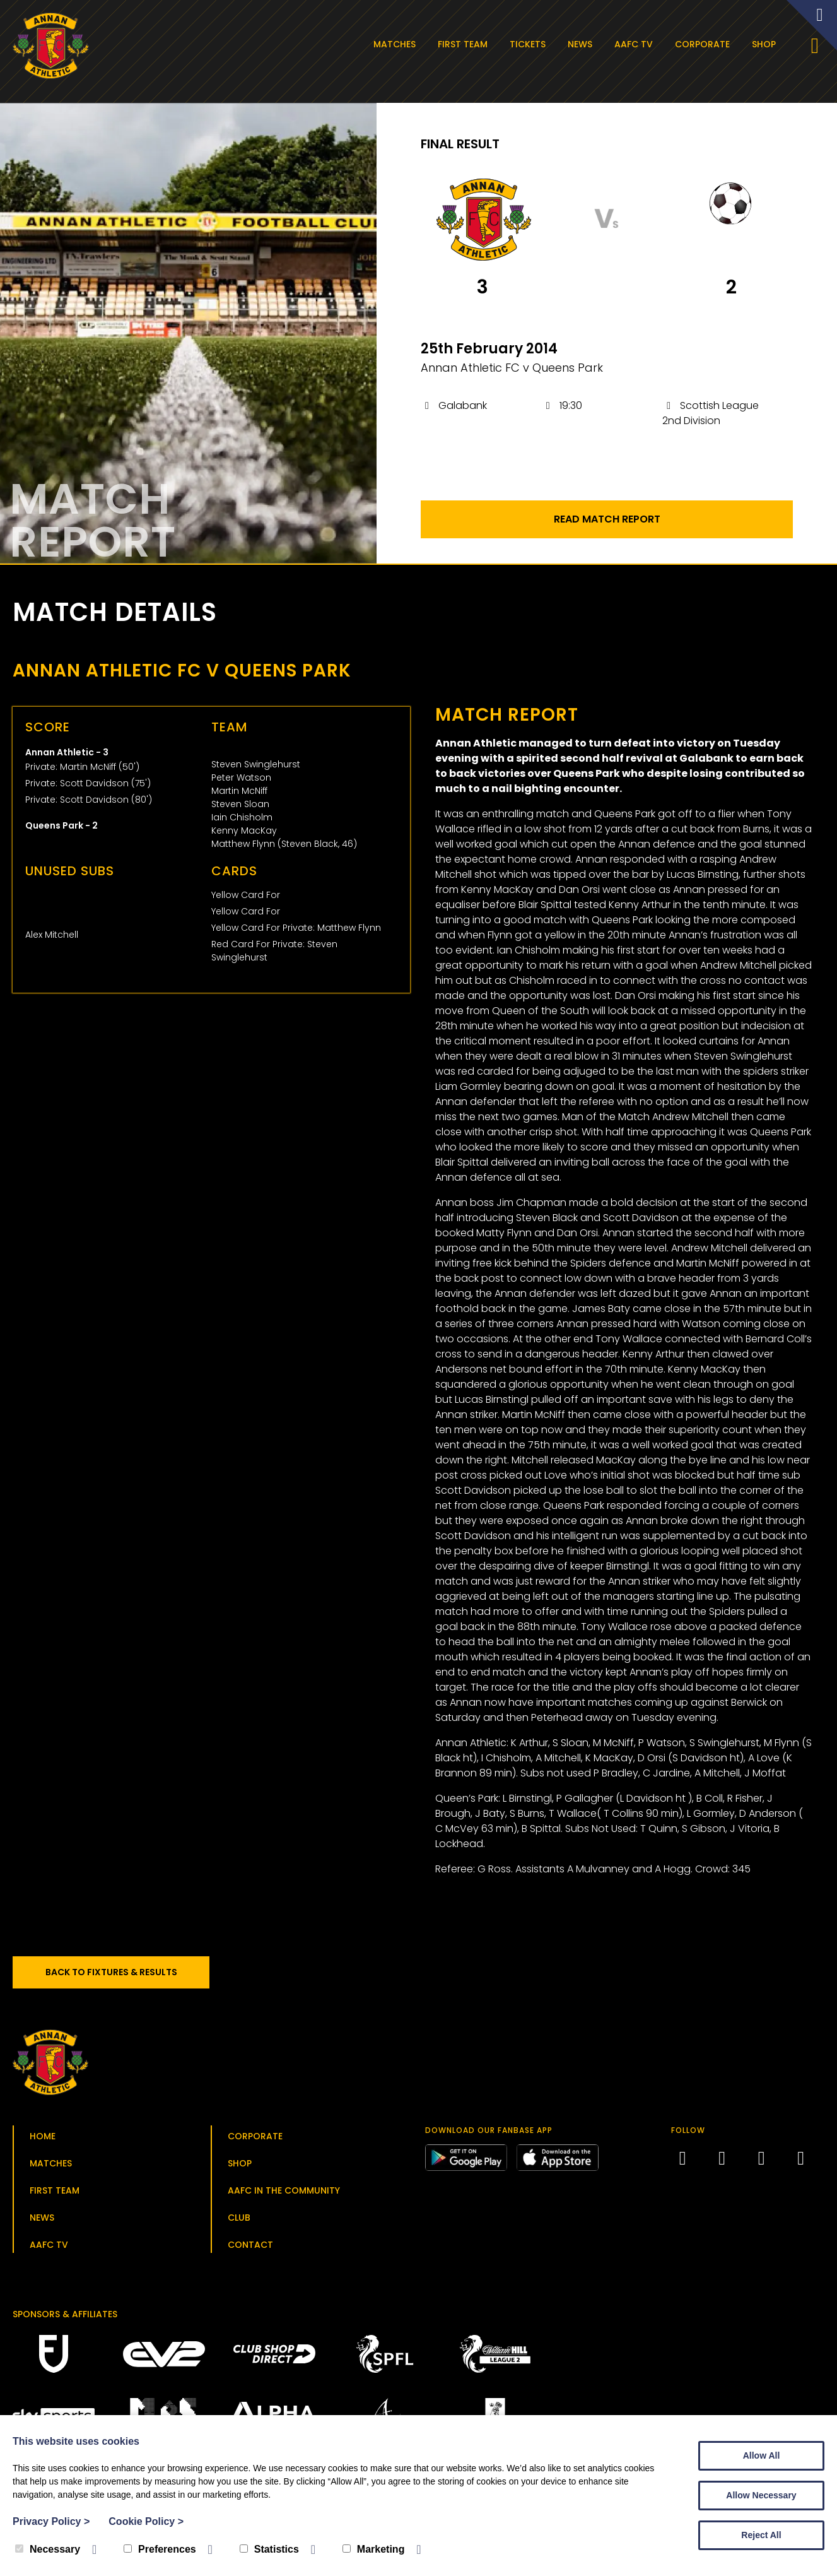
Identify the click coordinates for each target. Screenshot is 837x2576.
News (583, 44)
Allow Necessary (761, 2495)
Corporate (705, 44)
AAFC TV (637, 44)
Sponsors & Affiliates (65, 2319)
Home (43, 2141)
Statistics (269, 2549)
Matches (398, 44)
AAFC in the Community (284, 2195)
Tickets (531, 44)
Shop (767, 44)
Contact (250, 2249)
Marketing (373, 2549)
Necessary (47, 2549)
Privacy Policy (51, 2521)
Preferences (160, 2549)
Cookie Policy (146, 2521)
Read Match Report (607, 524)
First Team (466, 44)
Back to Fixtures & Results (119, 1977)
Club (239, 2222)
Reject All (761, 2535)
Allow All (761, 2455)
